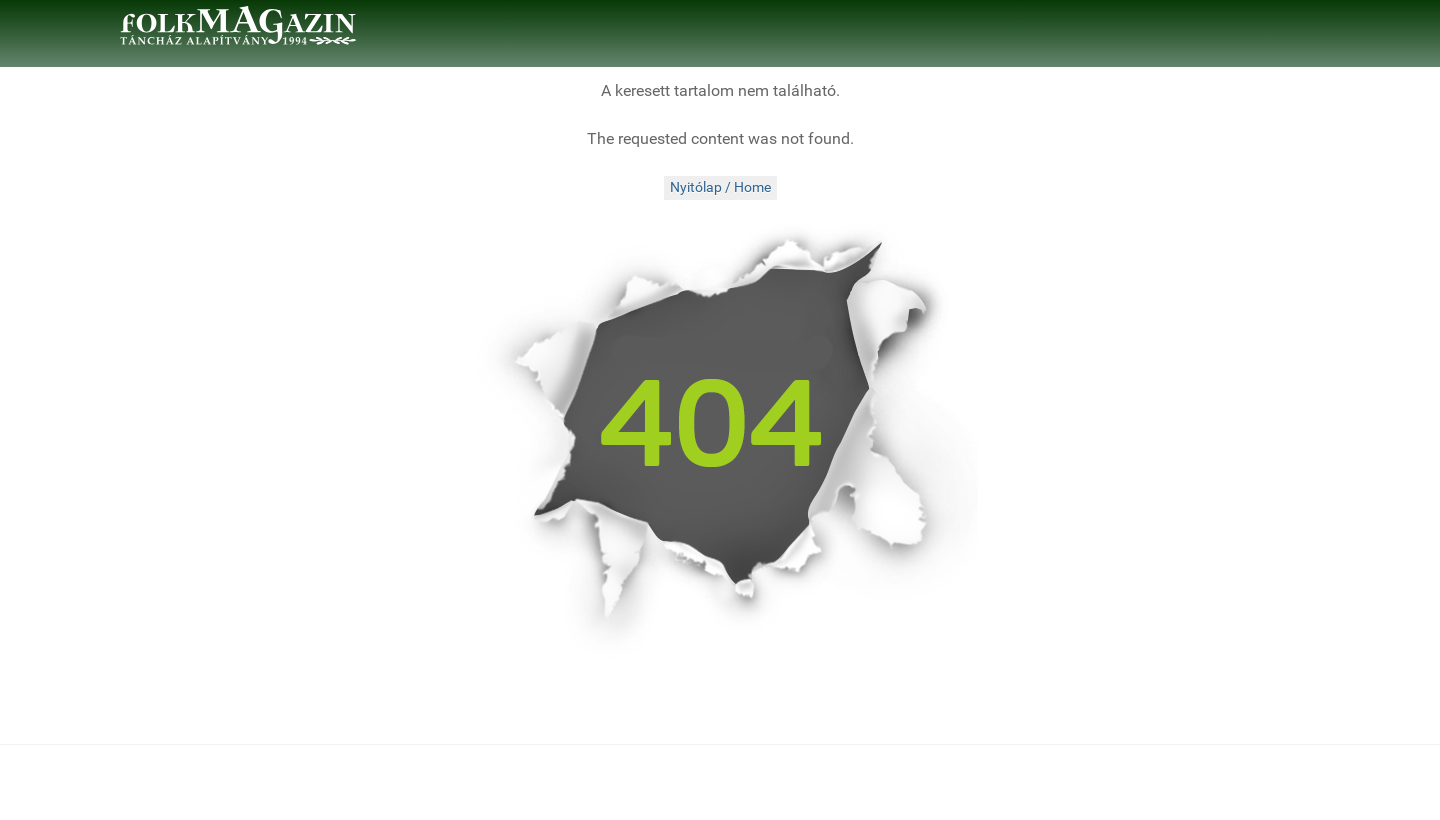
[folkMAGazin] (238, 25)
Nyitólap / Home (720, 187)
